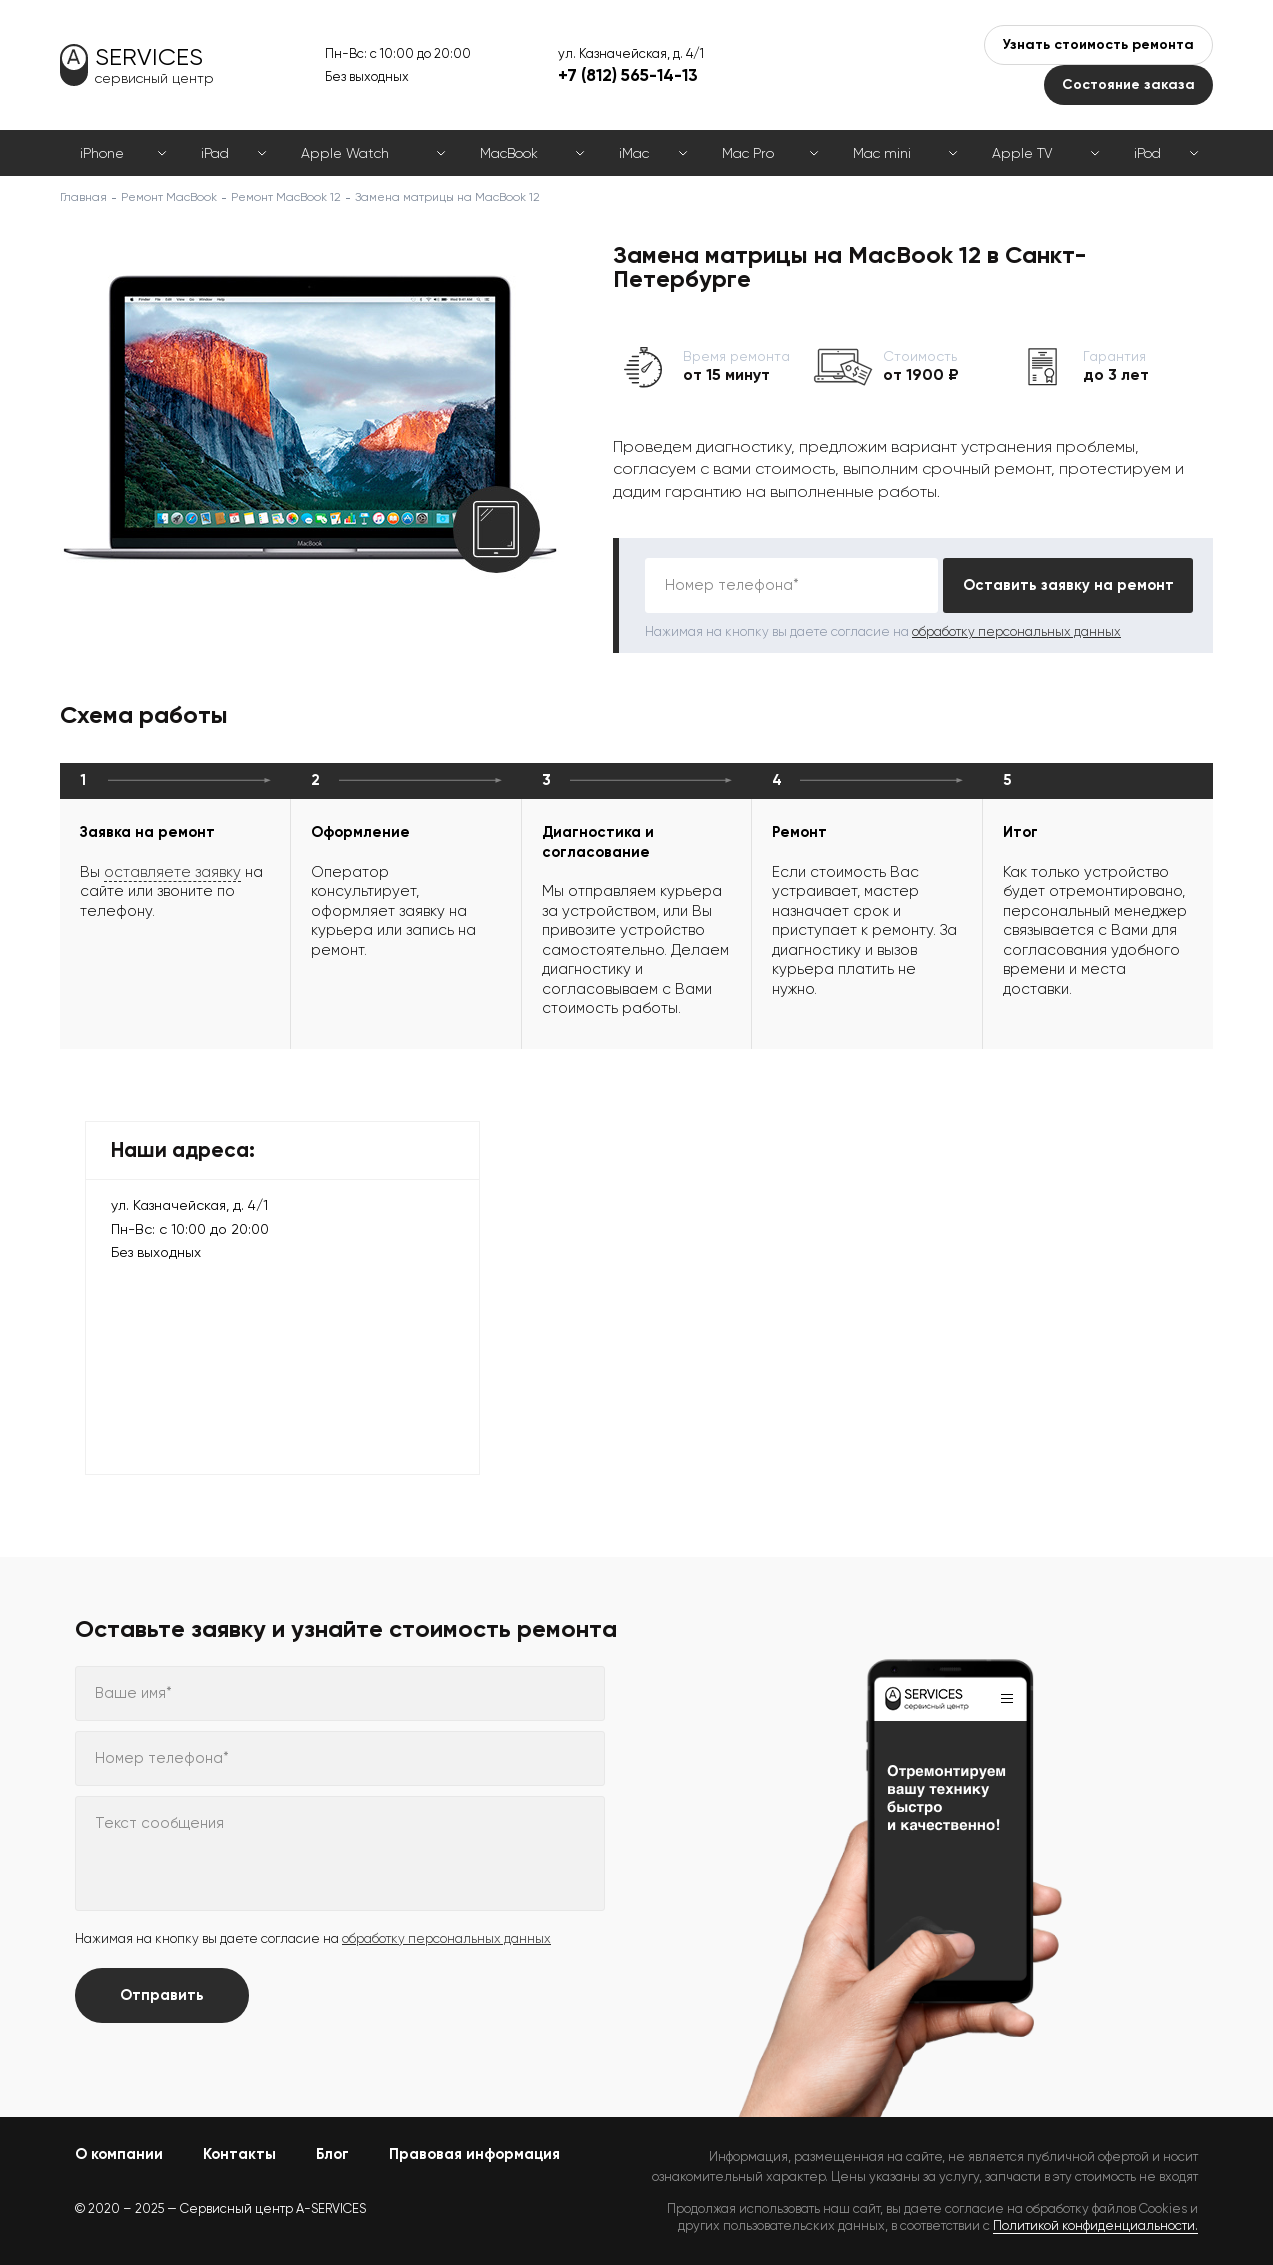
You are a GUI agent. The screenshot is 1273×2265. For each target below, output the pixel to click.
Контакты (239, 2154)
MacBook (509, 153)
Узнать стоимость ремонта (1098, 44)
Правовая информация (474, 2154)
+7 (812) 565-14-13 (628, 75)
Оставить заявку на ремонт (1068, 585)
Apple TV (1022, 153)
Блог (332, 2154)
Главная (83, 197)
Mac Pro (748, 153)
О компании (119, 2154)
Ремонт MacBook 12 (286, 197)
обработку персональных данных (1016, 631)
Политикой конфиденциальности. (1095, 2225)
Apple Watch (345, 153)
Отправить (162, 1995)
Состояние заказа (1128, 84)
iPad (215, 153)
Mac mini (882, 153)
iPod (1147, 153)
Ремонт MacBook (169, 197)
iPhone (102, 153)
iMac (634, 153)
